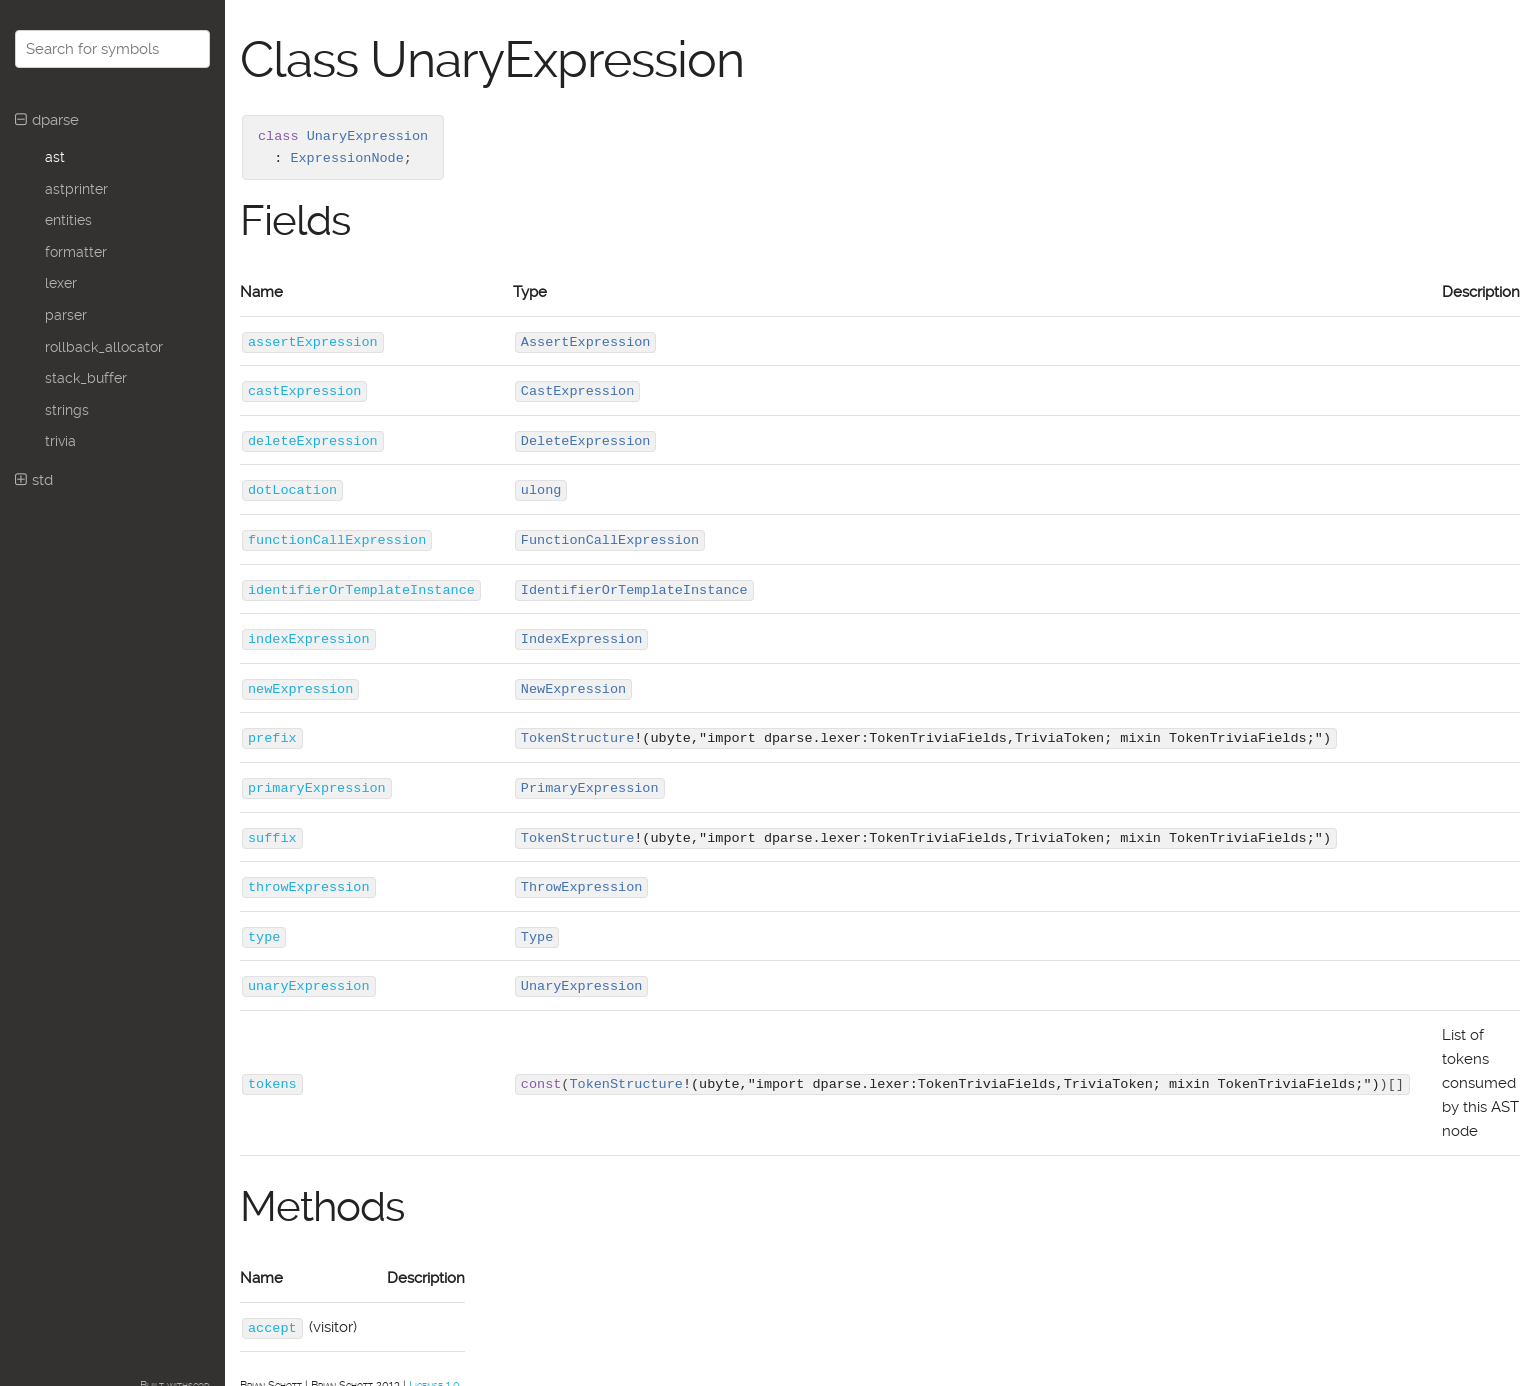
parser (66, 315)
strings (67, 410)
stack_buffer (86, 378)
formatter (76, 252)
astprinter (76, 189)
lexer (61, 283)
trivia (60, 441)
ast (55, 157)
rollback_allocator (104, 347)
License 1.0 (434, 1376)
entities (68, 220)
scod (199, 1376)
